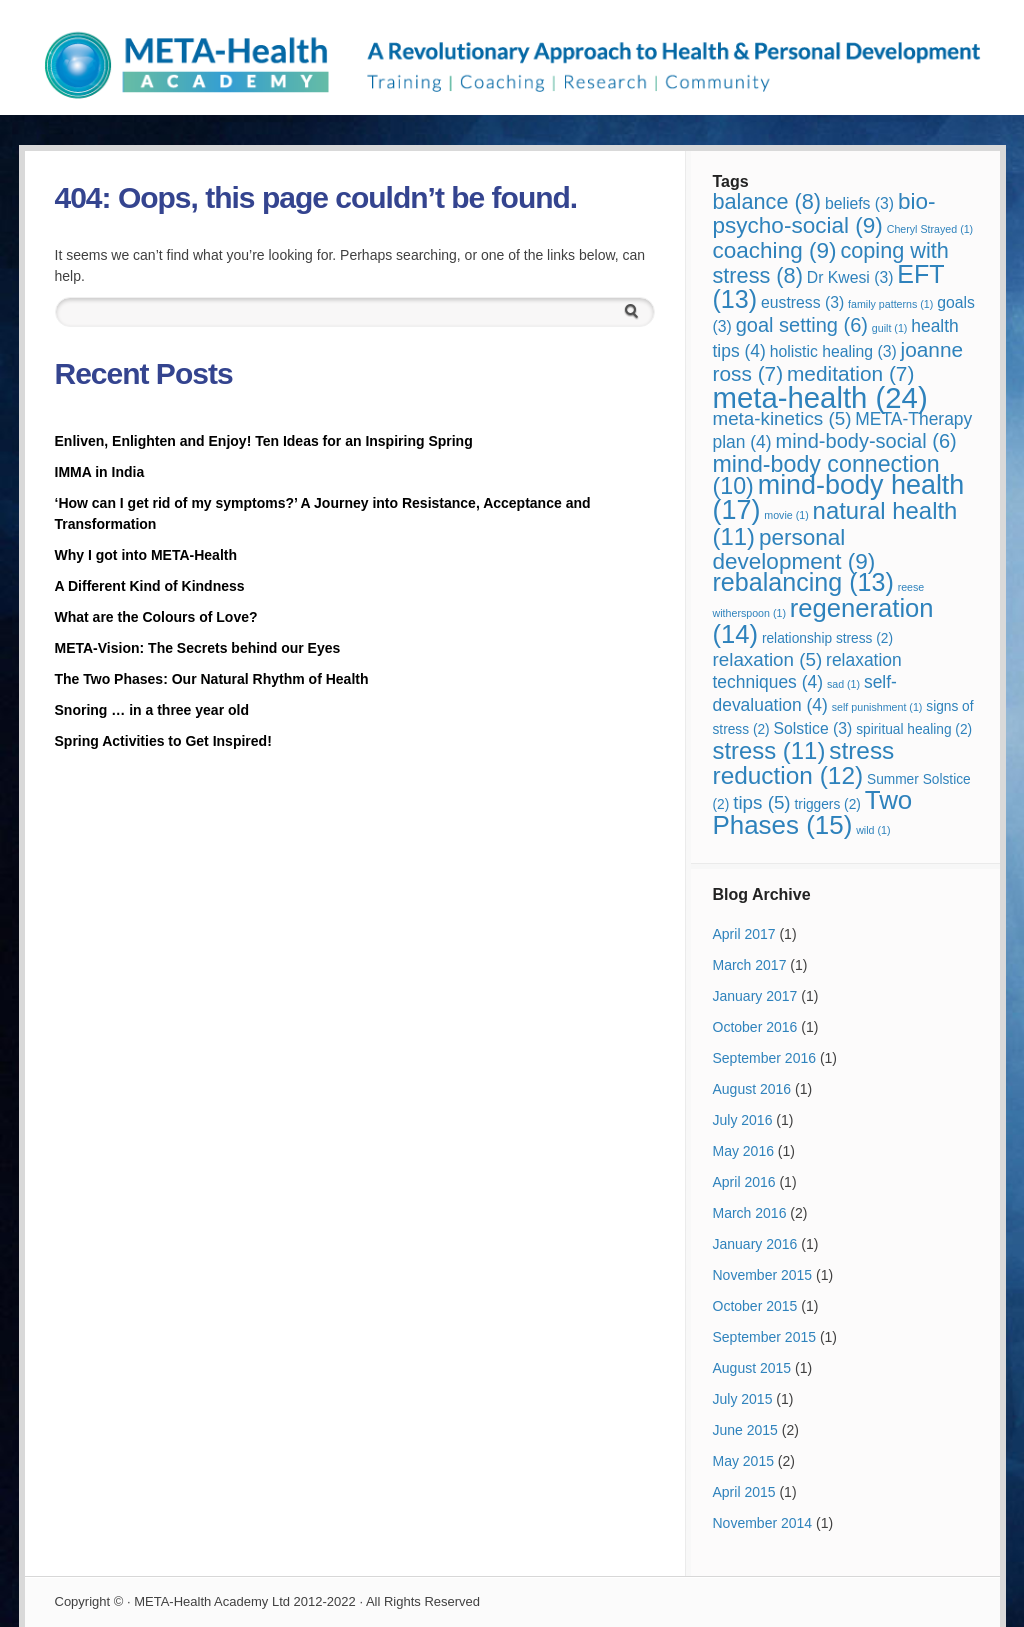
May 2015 (743, 1461)
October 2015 (755, 1306)
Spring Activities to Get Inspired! (165, 741)
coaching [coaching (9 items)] (775, 250)
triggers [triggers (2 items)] (828, 804)
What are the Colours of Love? (156, 617)
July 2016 (743, 1120)
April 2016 (744, 1182)
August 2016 (752, 1089)
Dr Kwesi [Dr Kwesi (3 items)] (850, 277)
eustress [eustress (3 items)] (802, 302)
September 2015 (765, 1337)
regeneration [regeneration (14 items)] (823, 621)
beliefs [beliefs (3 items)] (859, 203)
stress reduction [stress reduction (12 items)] (804, 763)
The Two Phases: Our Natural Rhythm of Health (212, 679)
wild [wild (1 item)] (873, 830)
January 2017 (755, 996)
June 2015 (745, 1430)
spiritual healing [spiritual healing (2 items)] (914, 729)
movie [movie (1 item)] (786, 515)
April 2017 (744, 934)
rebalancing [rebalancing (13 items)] (803, 582)
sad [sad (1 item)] (843, 684)
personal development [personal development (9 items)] (794, 549)
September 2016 (765, 1058)
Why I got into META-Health (146, 555)
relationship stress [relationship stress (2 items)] (827, 638)
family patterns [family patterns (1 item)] (890, 304)
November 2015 (763, 1275)
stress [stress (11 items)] (769, 750)
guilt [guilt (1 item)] (890, 328)
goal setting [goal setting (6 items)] (802, 325)
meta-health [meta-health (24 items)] (820, 397)
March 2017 (750, 965)
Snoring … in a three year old (152, 710)
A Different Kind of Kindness (150, 586)
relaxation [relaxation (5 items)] (768, 659)
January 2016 (755, 1244)
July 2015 (743, 1399)
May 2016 (743, 1151)
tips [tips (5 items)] (761, 802)
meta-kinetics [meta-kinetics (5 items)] (782, 418)
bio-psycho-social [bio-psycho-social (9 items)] (824, 213)
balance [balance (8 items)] (767, 201)
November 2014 (763, 1523)
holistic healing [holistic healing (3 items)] (833, 351)
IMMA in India (100, 472)
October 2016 (755, 1027)
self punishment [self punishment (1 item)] (877, 707)
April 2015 (744, 1492)
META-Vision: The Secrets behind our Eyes (198, 648)
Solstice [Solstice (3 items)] (813, 728)
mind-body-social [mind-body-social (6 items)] (866, 441)
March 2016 (750, 1213)
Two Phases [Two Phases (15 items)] (813, 812)
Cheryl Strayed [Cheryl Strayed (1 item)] (930, 229)
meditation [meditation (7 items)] (850, 373)
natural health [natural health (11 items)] (835, 523)
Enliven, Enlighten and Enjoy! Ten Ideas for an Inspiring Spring (264, 441)
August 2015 (752, 1368)
